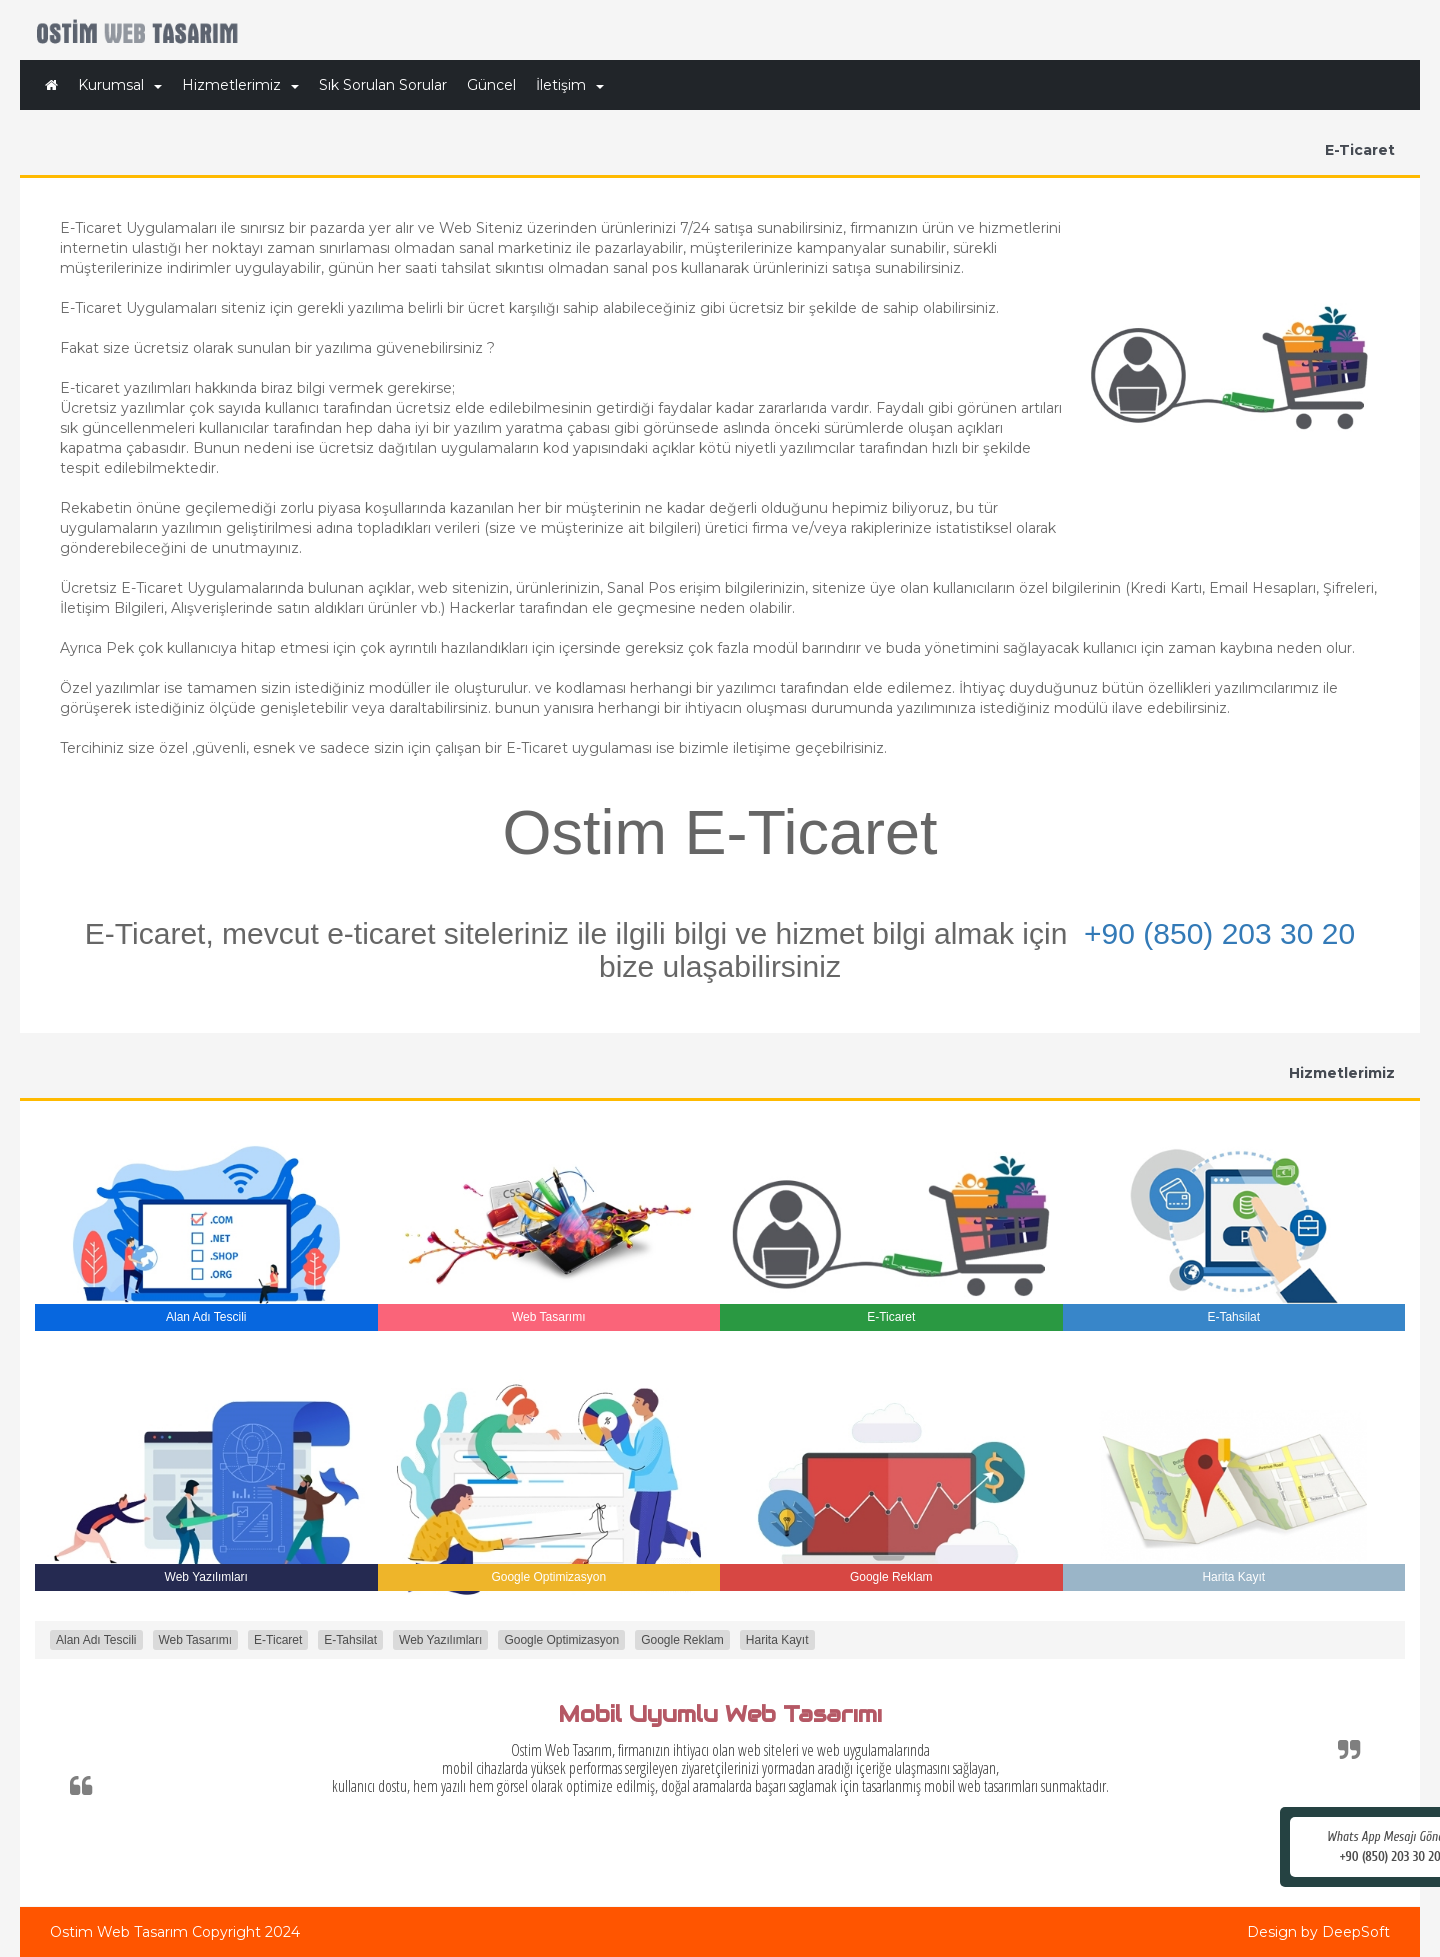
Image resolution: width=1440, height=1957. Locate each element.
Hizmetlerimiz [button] (240, 85)
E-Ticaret (278, 1640)
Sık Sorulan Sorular (383, 85)
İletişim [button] (570, 85)
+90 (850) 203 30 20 (1219, 933)
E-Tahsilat (350, 1640)
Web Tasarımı (196, 1640)
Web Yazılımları (440, 1640)
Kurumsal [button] (120, 85)
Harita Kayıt (777, 1640)
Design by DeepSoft (1318, 1932)
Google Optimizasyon (561, 1640)
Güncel (491, 85)
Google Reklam (682, 1640)
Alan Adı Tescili (96, 1640)
